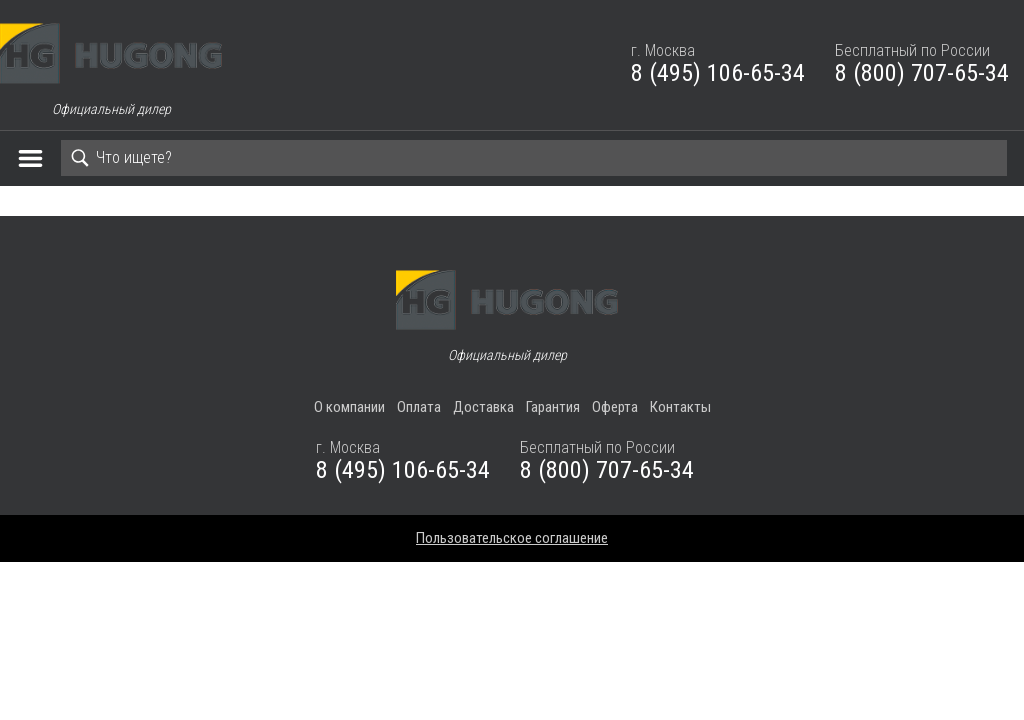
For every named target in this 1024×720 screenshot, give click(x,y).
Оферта (615, 407)
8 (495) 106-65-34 (718, 73)
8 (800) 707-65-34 (922, 73)
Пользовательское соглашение (512, 538)
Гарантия (553, 407)
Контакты (680, 407)
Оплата (419, 407)
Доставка (483, 407)
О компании (349, 407)
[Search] (534, 158)
